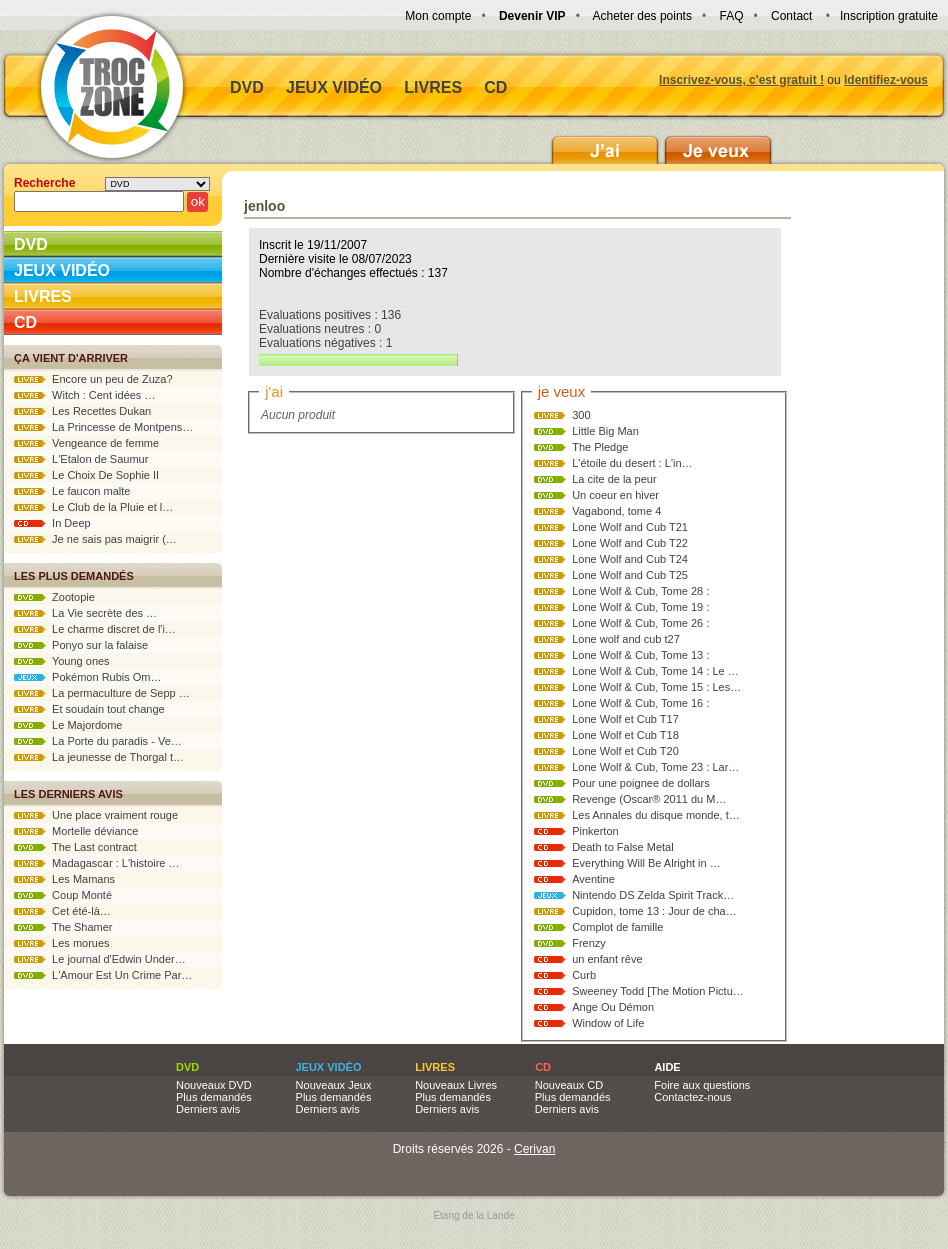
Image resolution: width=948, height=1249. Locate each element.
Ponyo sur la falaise (81, 645)
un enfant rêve (607, 959)
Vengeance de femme (86, 443)
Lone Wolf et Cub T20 (625, 751)
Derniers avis (208, 1109)
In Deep (52, 523)
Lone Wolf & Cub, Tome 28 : (640, 591)
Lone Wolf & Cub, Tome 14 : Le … (655, 671)
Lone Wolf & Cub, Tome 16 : (640, 703)
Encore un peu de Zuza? (93, 379)
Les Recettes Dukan (82, 411)
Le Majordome (68, 725)
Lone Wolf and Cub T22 (630, 543)
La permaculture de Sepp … (102, 693)
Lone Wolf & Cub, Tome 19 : (640, 607)
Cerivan (534, 1149)
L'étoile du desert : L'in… (632, 463)
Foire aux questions (702, 1085)
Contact (791, 16)
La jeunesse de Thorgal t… (99, 757)
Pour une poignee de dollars (641, 783)
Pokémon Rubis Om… (88, 677)
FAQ (731, 16)
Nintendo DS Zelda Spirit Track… (653, 895)
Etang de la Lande (473, 1215)
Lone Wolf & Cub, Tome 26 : (640, 623)
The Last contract (75, 847)
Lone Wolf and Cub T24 (630, 559)
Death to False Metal (623, 847)
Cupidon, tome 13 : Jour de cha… (654, 911)
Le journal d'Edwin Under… (100, 959)
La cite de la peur (614, 479)
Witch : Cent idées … (84, 395)
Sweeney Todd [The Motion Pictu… (658, 991)
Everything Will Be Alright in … (646, 863)
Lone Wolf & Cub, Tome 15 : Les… (656, 687)
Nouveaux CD (569, 1085)
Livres (433, 87)
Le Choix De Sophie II (86, 475)
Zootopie (54, 597)
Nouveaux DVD (214, 1085)
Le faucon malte (72, 491)
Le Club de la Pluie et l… (93, 507)
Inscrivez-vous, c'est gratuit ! (741, 80)
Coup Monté (63, 895)
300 (581, 415)
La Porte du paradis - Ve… (98, 741)
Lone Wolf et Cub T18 (625, 735)
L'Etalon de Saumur (81, 459)
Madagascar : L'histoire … (97, 863)
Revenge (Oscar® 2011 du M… (649, 799)
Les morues (62, 943)
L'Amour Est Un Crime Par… (103, 975)
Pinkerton (595, 831)
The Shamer (63, 927)
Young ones (62, 661)
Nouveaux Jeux (334, 1085)
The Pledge (600, 447)
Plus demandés (214, 1097)
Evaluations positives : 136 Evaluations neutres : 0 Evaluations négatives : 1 (358, 337)
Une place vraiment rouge (96, 815)
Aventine (593, 879)
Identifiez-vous (886, 80)
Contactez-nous (692, 1097)
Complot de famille (617, 927)
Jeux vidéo (334, 87)
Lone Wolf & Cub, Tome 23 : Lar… (655, 767)
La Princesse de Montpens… (103, 427)
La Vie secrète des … (85, 613)
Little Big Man (605, 431)
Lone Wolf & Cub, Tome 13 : (640, 655)
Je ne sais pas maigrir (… (95, 539)
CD (495, 87)
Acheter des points (642, 16)
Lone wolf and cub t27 (626, 639)
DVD (247, 87)
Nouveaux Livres (456, 1085)
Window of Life (608, 1023)
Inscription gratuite (889, 16)
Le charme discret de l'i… (95, 629)
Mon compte (438, 16)
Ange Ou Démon (613, 1007)
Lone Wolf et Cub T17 (625, 719)
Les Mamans (64, 879)
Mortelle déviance (76, 831)
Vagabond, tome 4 (616, 511)
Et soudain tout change (89, 709)
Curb (584, 975)
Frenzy (589, 943)
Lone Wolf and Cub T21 (630, 527)
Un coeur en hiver (615, 495)
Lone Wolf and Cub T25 (630, 575)
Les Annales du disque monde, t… (656, 815)
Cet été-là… (62, 911)
